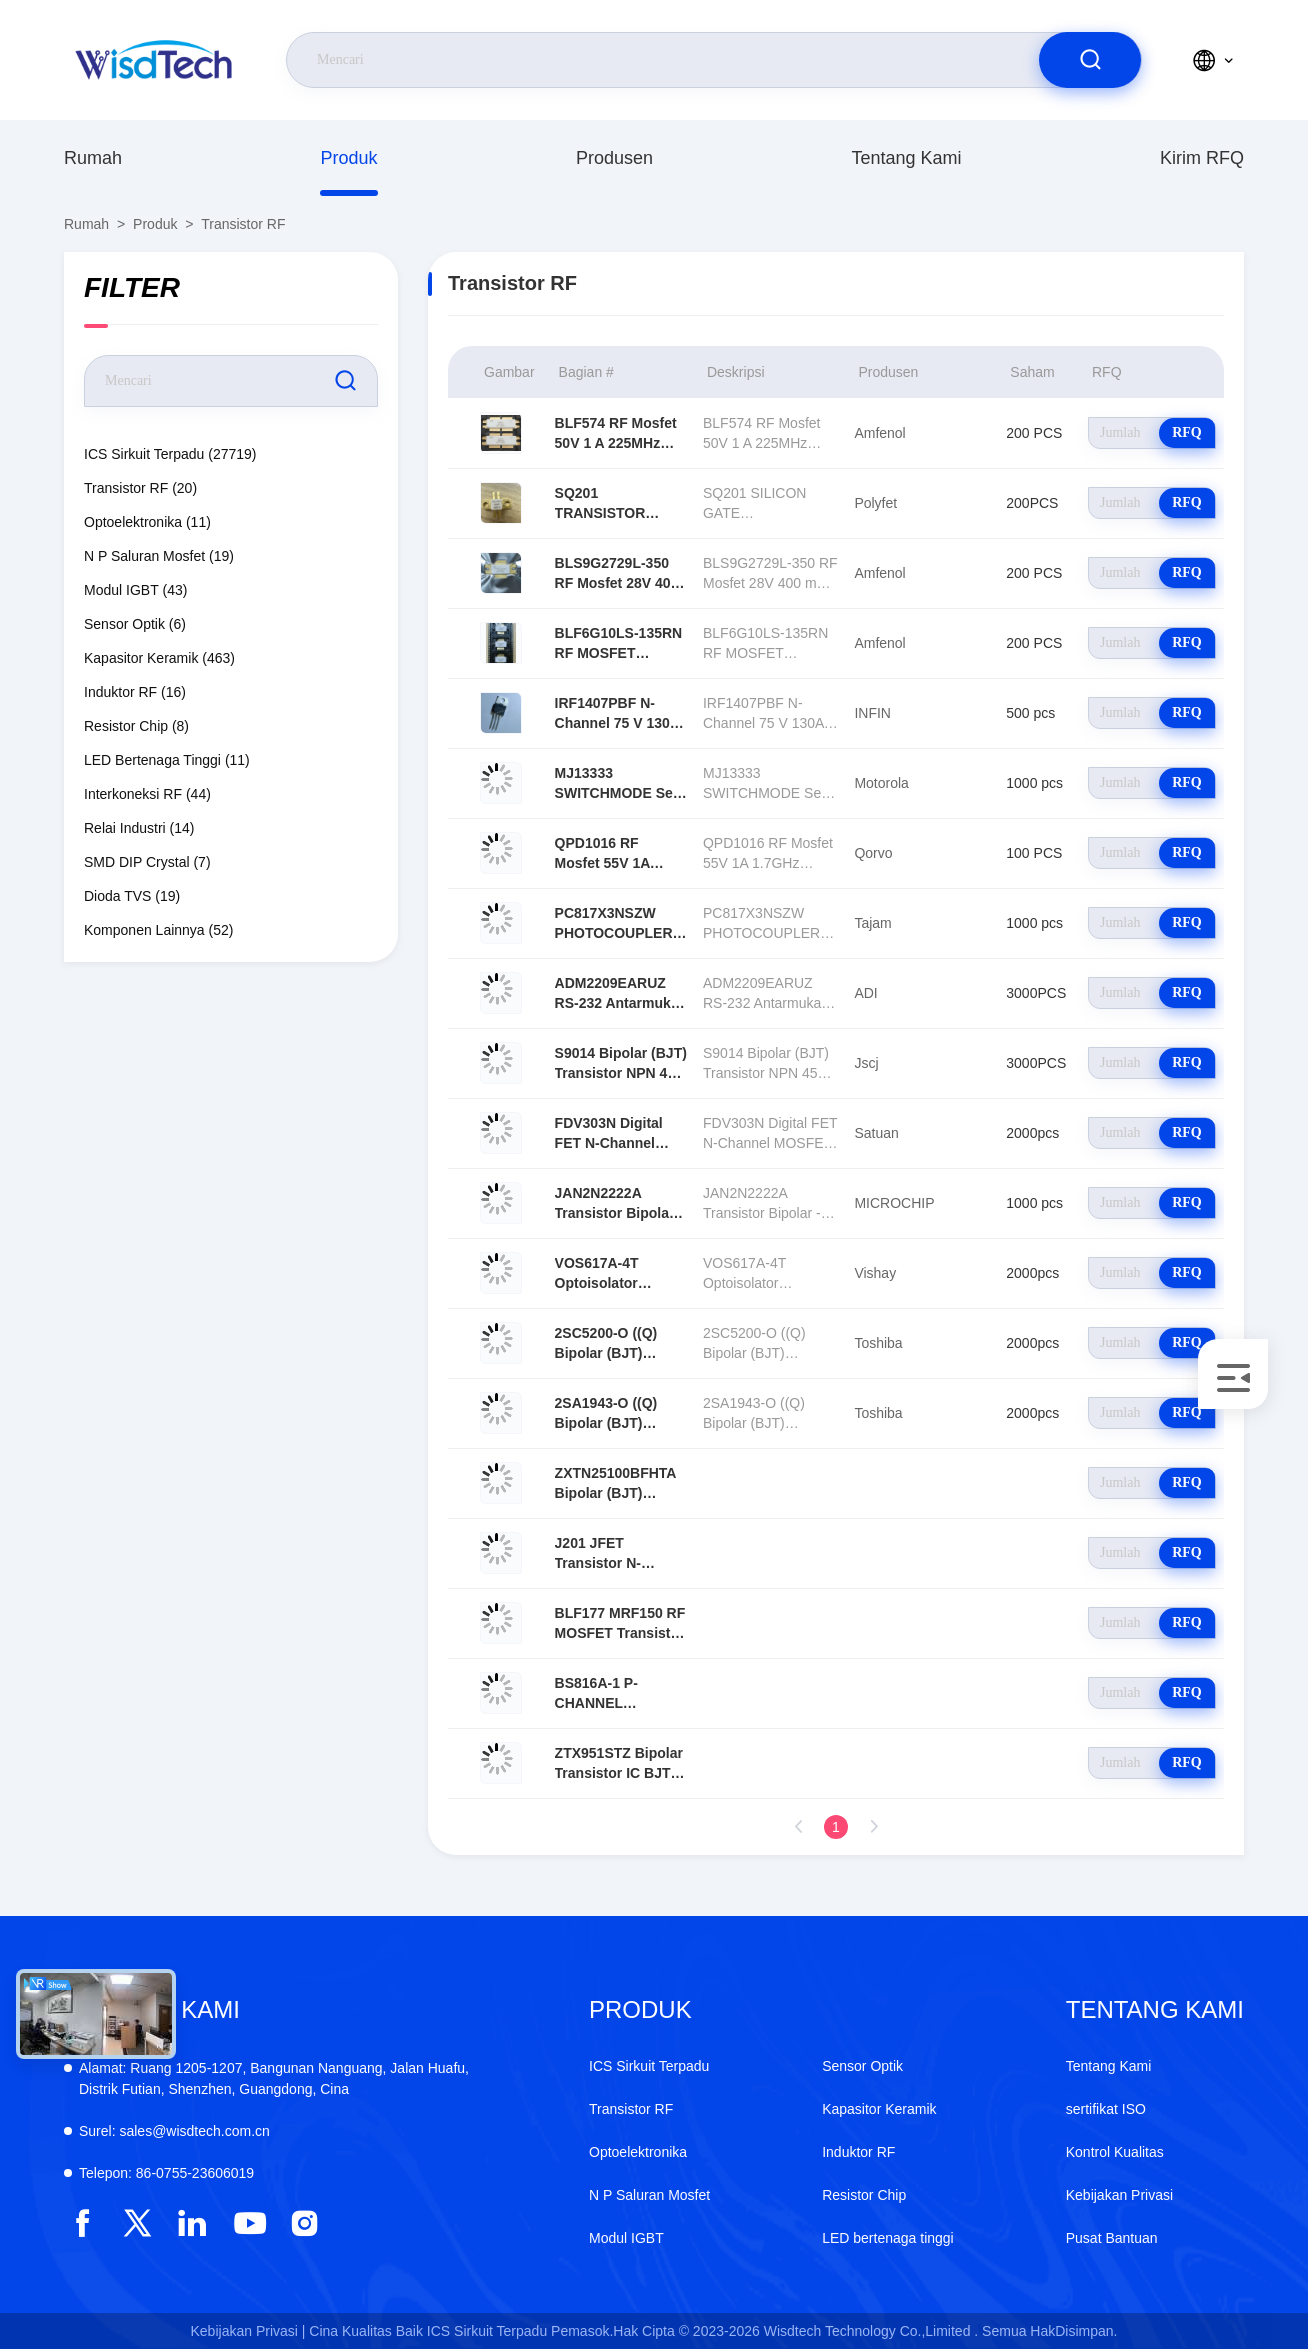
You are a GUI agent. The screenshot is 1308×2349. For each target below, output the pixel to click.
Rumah (93, 158)
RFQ (1187, 432)
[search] (1090, 60)
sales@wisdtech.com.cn (174, 2131)
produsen (614, 158)
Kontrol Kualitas (1115, 2152)
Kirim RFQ (1202, 158)
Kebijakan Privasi (1119, 2195)
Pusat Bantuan (1112, 2238)
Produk (348, 158)
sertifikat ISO (1106, 2109)
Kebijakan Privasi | (248, 2331)
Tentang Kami (906, 158)
